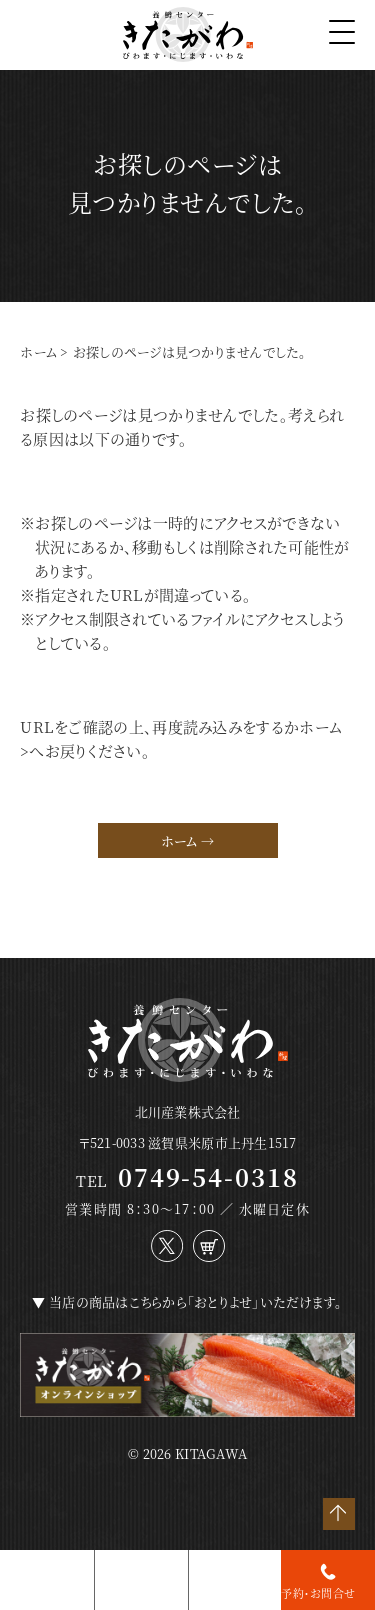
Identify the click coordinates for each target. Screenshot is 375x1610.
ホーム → (187, 840)
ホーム (38, 351)
